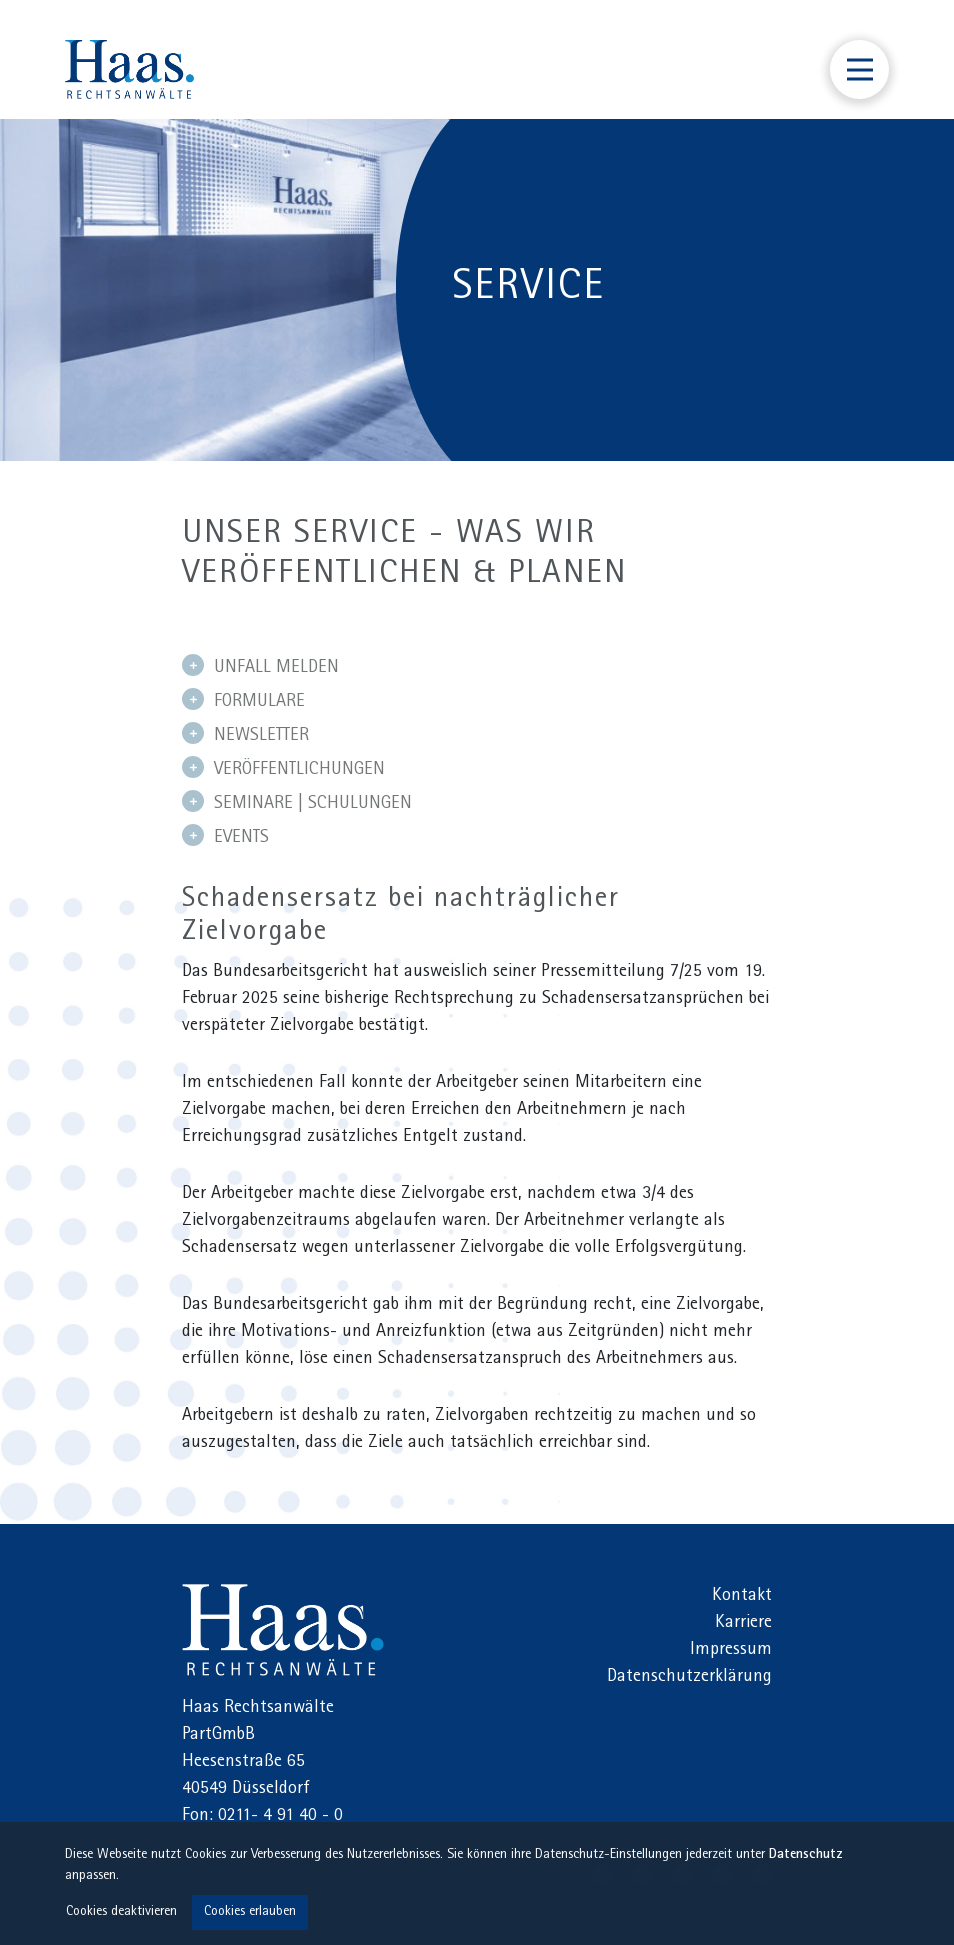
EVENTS (225, 836)
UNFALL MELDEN (260, 666)
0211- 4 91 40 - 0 (280, 1817)
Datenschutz (806, 1856)
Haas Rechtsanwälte (283, 1630)
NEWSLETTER (245, 734)
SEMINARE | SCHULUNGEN (297, 802)
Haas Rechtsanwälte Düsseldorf (129, 69)
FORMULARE (243, 700)
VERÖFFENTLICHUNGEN (283, 768)
